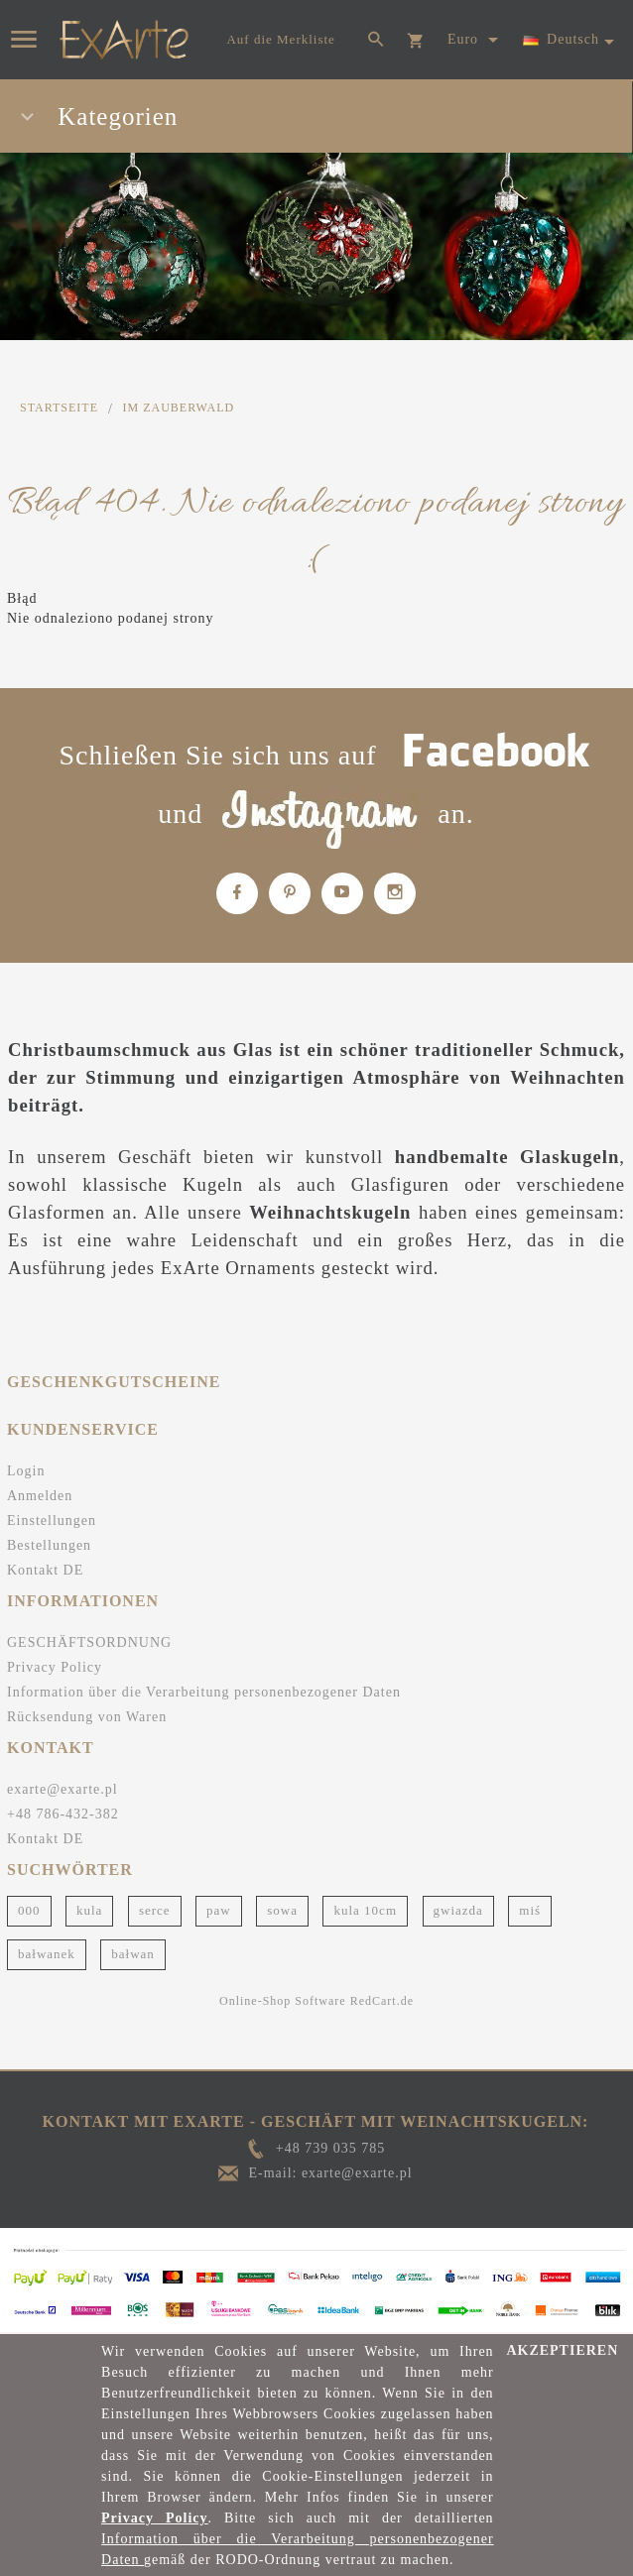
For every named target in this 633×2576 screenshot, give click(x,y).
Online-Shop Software (282, 2001)
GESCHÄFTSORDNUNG (89, 1642)
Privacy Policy (54, 1667)
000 (29, 1910)
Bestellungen (49, 1545)
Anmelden (39, 1495)
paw (218, 1910)
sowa (282, 1910)
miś (530, 1910)
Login (26, 1471)
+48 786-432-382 (63, 1814)
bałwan (133, 1953)
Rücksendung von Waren (87, 1716)
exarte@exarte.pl (62, 1789)
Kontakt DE (45, 1570)
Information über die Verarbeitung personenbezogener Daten (204, 1692)
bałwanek (46, 1953)
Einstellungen (51, 1520)
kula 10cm (365, 1910)
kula (89, 1910)
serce (155, 1910)
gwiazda (458, 1910)
